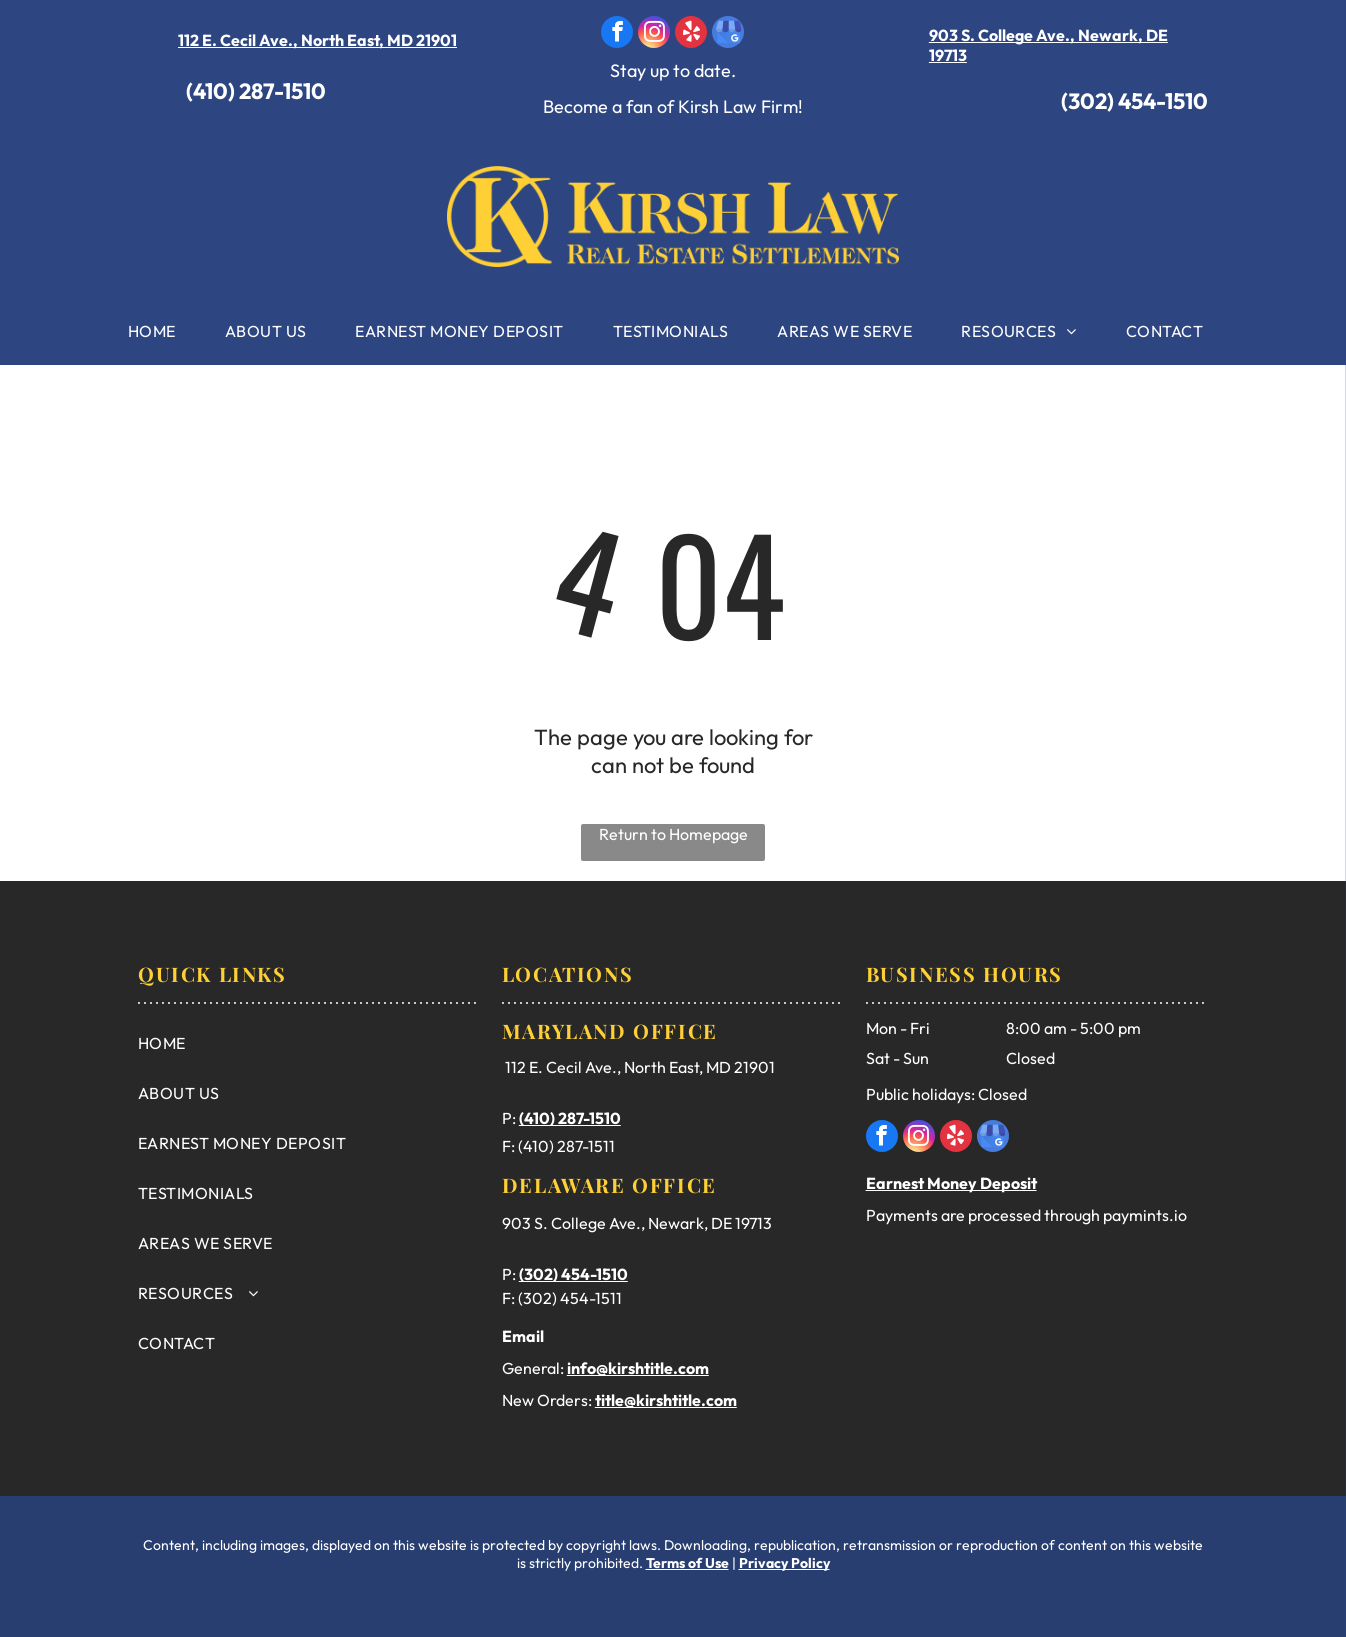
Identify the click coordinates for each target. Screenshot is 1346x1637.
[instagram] (654, 34)
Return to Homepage (673, 834)
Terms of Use (687, 1563)
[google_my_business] (728, 34)
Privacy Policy (784, 1563)
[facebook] (617, 34)
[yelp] (691, 34)
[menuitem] (159, 331)
